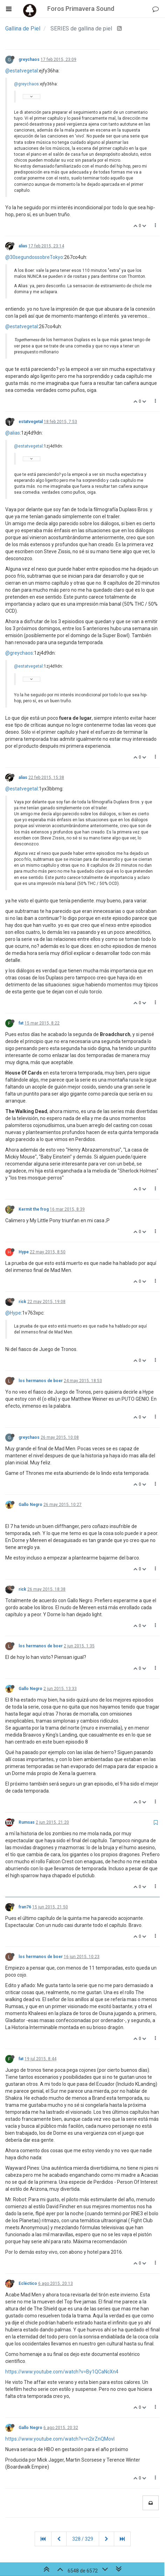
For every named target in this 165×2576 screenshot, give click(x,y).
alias (23, 246)
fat (21, 1023)
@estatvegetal (21, 70)
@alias (12, 433)
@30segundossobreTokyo (34, 257)
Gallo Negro (30, 1504)
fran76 (25, 1907)
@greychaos (26, 84)
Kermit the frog (34, 1209)
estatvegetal (31, 421)
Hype (24, 1252)
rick (22, 1301)
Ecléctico (28, 2283)
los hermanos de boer (41, 1380)
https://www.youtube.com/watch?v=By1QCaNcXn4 (61, 2371)
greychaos (29, 59)
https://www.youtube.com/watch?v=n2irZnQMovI (60, 2439)
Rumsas (27, 1822)
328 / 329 (82, 2539)
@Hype (13, 1313)
